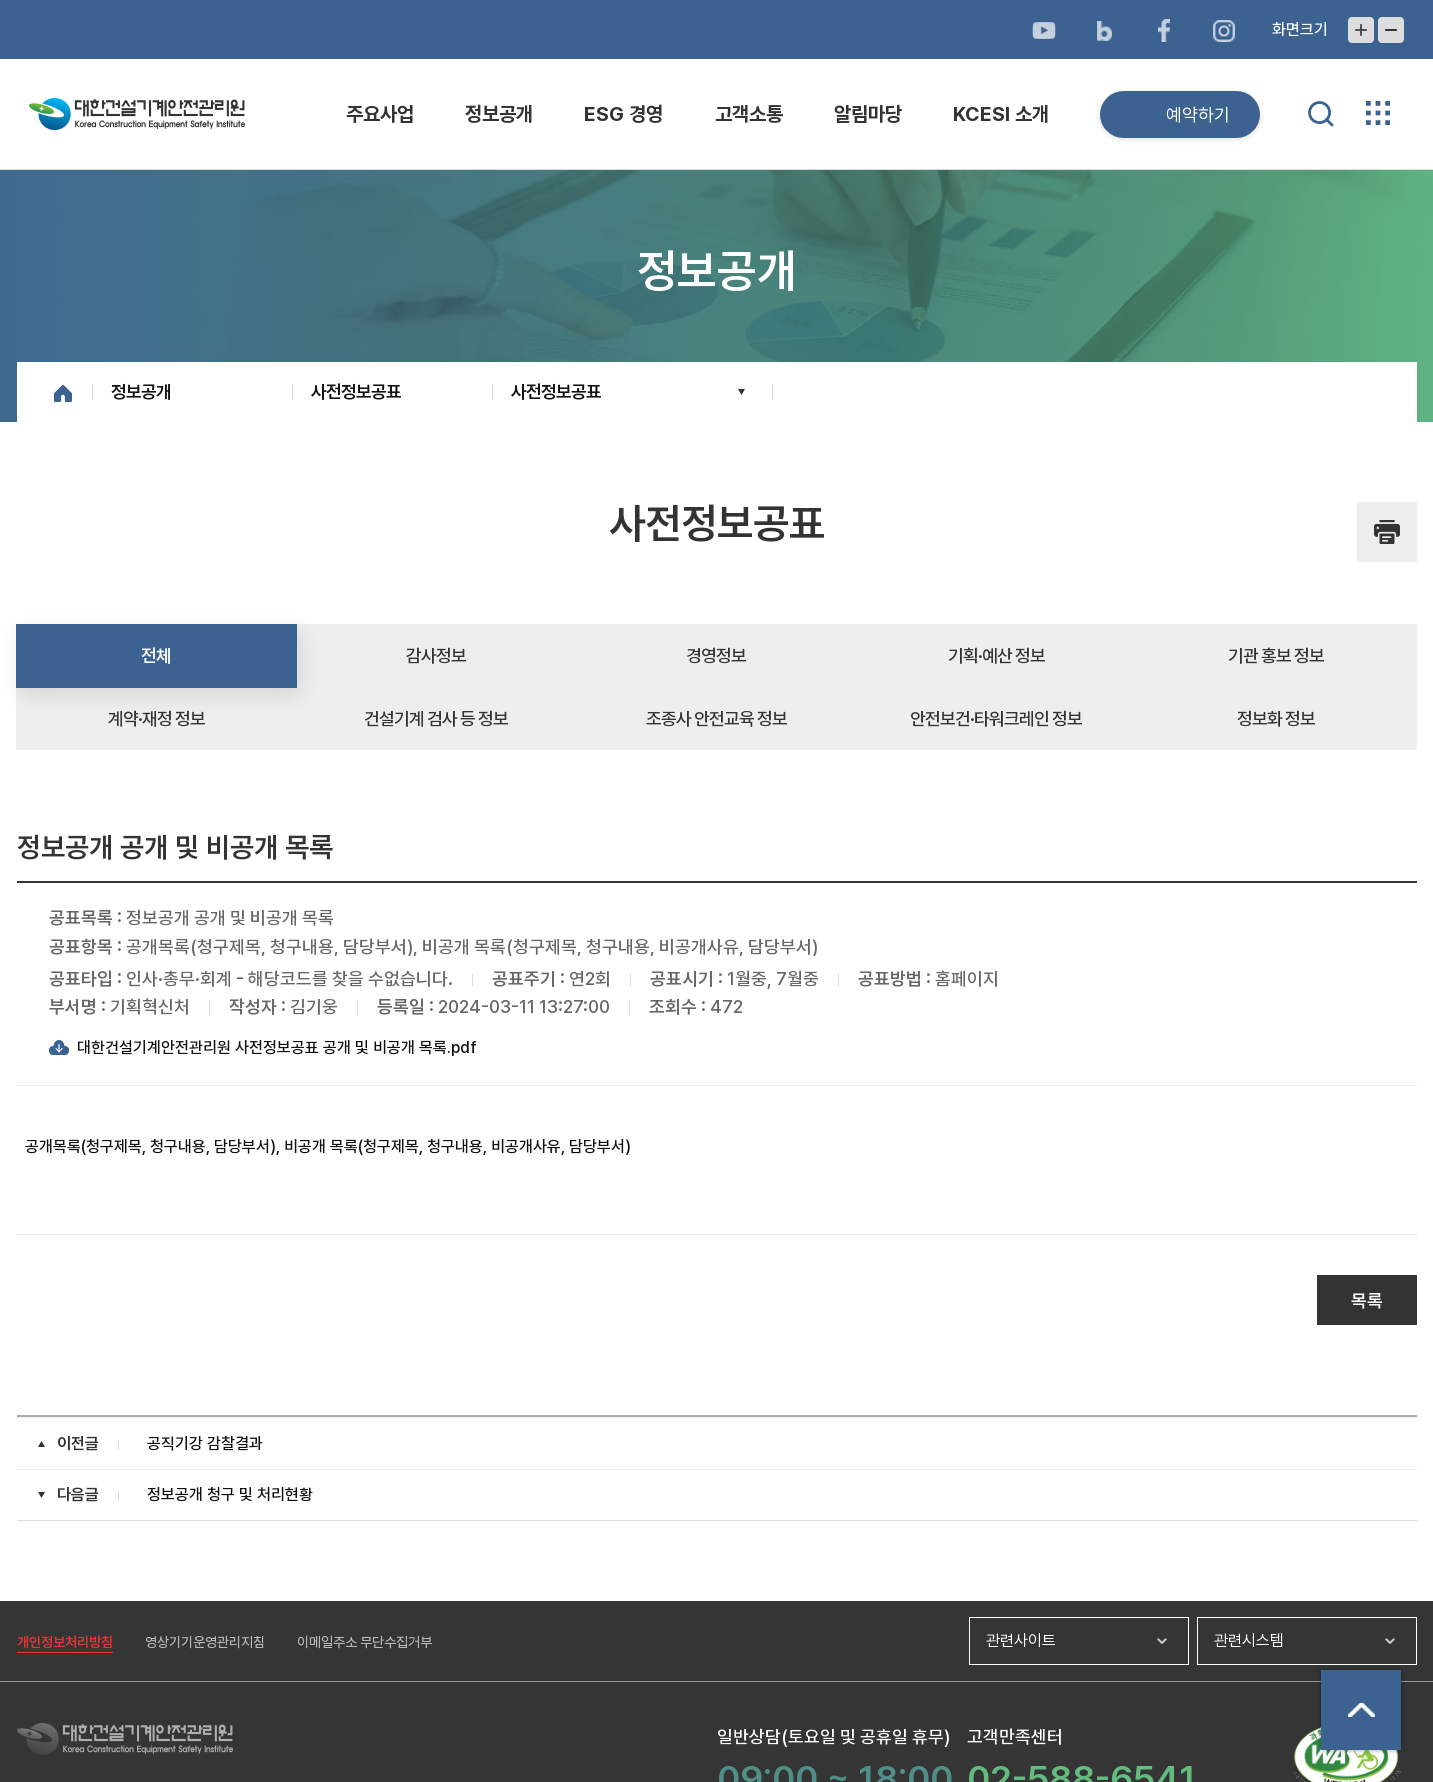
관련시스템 (1249, 1640)
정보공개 (499, 114)
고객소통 (749, 114)
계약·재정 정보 (156, 718)
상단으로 (1361, 1710)
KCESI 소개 (1001, 114)
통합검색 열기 (1321, 114)
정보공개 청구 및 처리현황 (230, 1494)
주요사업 (380, 114)
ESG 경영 (623, 114)
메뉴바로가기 (716, 0)
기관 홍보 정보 (1276, 655)
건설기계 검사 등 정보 (436, 718)
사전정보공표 (356, 391)
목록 (1367, 1300)
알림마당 (868, 114)
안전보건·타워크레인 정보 (996, 718)
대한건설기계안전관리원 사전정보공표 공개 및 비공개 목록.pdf (277, 1047)
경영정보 (716, 655)
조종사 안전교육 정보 (716, 718)
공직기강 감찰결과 (205, 1443)
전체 (156, 655)
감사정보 (436, 655)
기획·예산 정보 (996, 655)
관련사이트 (1021, 1640)
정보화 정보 (1276, 718)
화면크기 (1300, 29)
